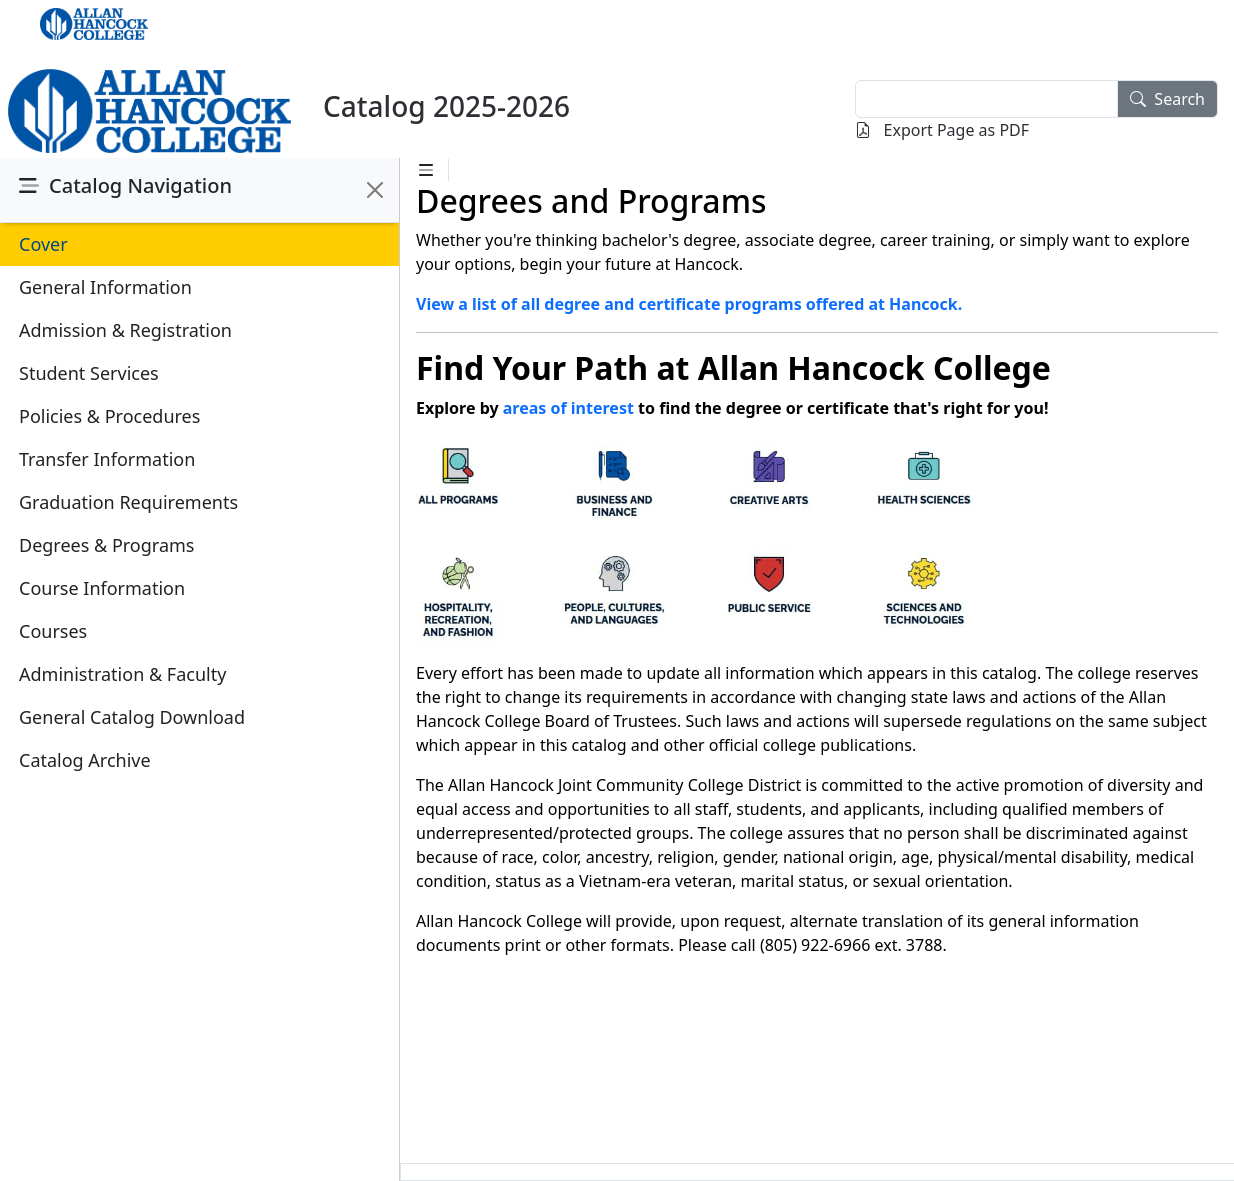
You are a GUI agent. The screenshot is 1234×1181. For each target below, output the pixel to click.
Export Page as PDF (942, 130)
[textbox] (986, 99)
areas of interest (568, 408)
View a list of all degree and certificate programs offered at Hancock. (689, 304)
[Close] (375, 190)
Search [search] (1167, 99)
